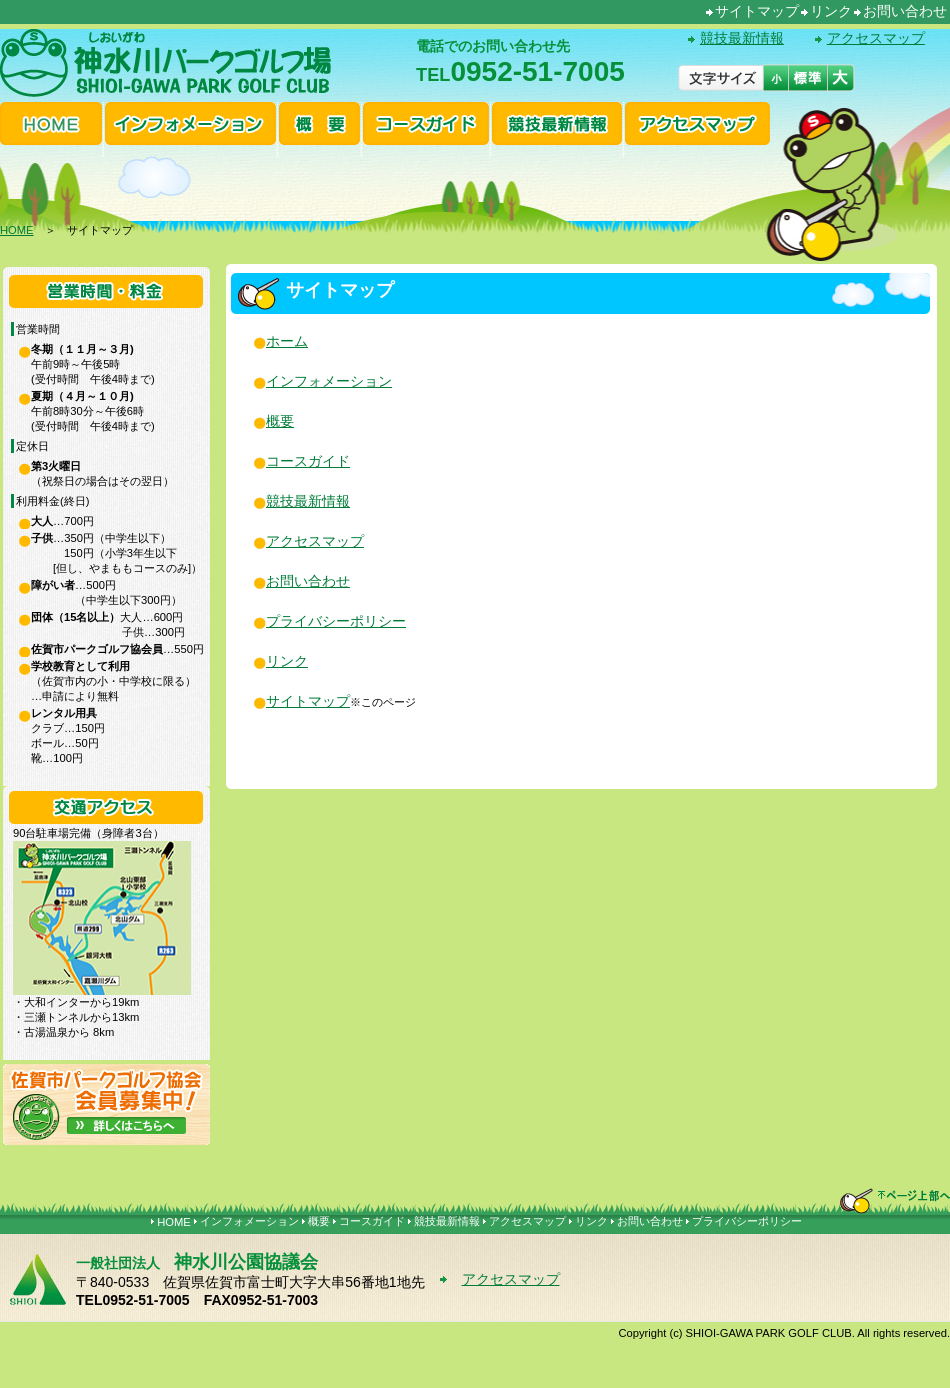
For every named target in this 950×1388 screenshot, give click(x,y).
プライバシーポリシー (336, 621)
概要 (280, 421)
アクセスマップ (876, 38)
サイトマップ (757, 11)
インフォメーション (329, 381)
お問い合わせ (905, 11)
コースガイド (308, 461)
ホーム (287, 341)
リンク (831, 11)
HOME (17, 230)
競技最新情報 (742, 38)
